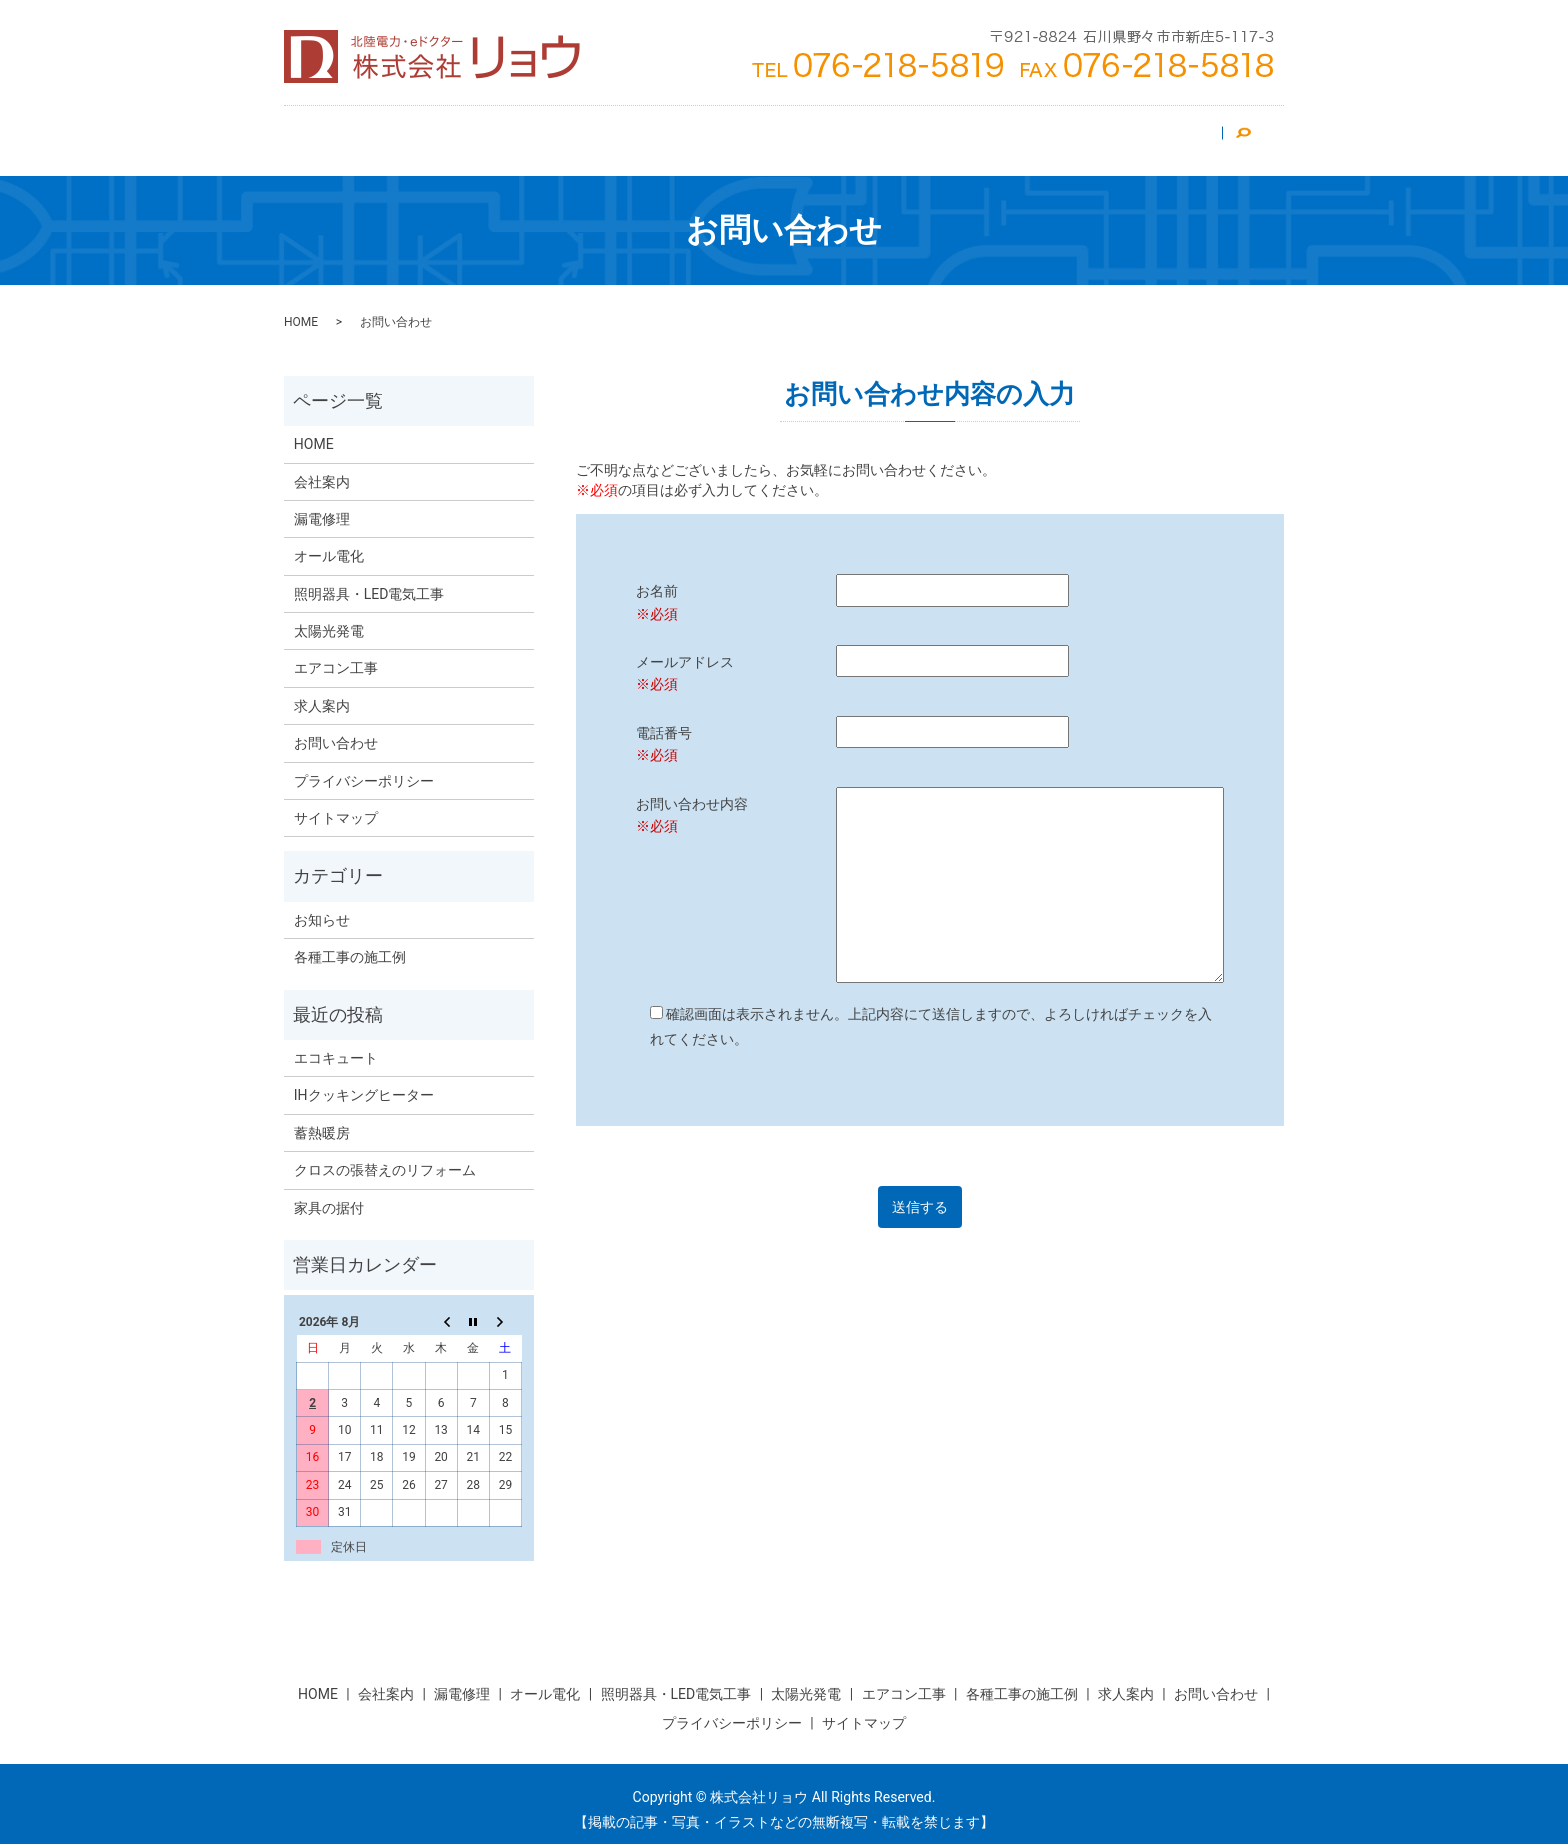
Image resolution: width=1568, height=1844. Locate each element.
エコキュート (336, 1046)
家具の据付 (329, 1196)
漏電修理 (983, 134)
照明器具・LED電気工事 (754, 134)
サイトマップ (336, 806)
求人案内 (1067, 134)
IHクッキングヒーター (364, 1083)
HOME (337, 134)
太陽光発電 (616, 134)
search (1251, 134)
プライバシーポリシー (364, 769)
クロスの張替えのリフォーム (385, 1158)
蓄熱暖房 (322, 1121)
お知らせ (322, 908)
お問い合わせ (1165, 134)
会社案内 (413, 134)
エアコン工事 (511, 134)
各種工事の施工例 (350, 945)
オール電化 (892, 134)
